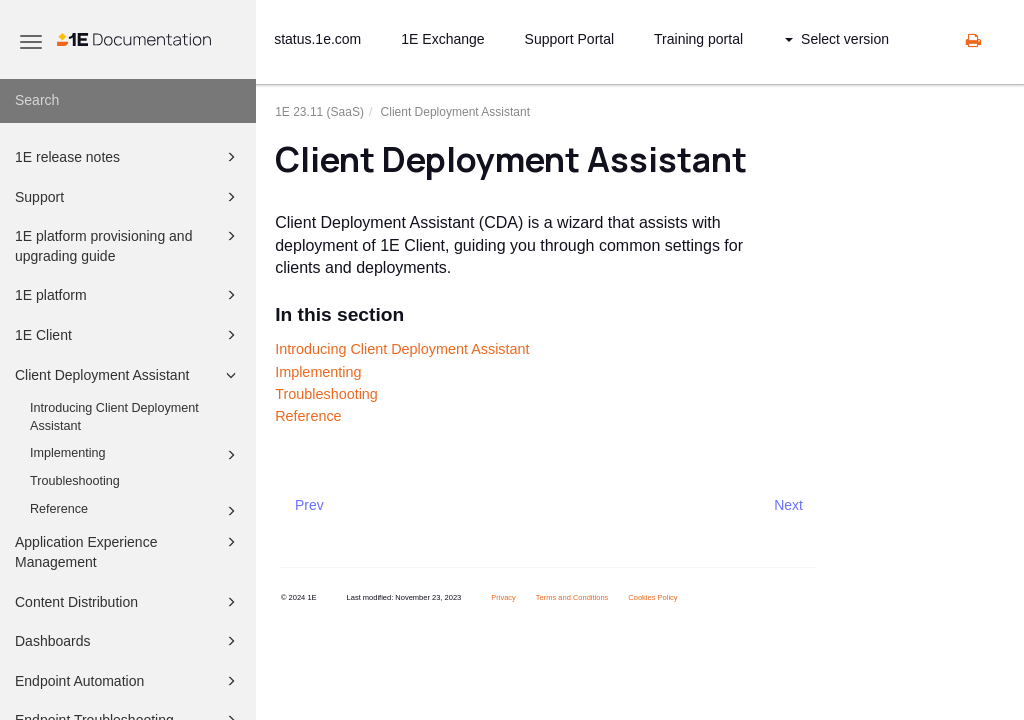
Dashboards (128, 641)
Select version (837, 39)
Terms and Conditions (572, 597)
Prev (309, 505)
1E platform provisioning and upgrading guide (128, 244)
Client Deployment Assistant (128, 375)
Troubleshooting (75, 481)
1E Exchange (442, 39)
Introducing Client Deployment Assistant (114, 417)
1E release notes (128, 157)
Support (128, 197)
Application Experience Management (128, 550)
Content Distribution (128, 602)
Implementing (136, 455)
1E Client (128, 335)
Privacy (503, 597)
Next (788, 505)
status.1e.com (317, 39)
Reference (136, 511)
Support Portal (570, 39)
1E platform (128, 295)
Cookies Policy (652, 597)
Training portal (698, 39)
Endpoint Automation (128, 681)
